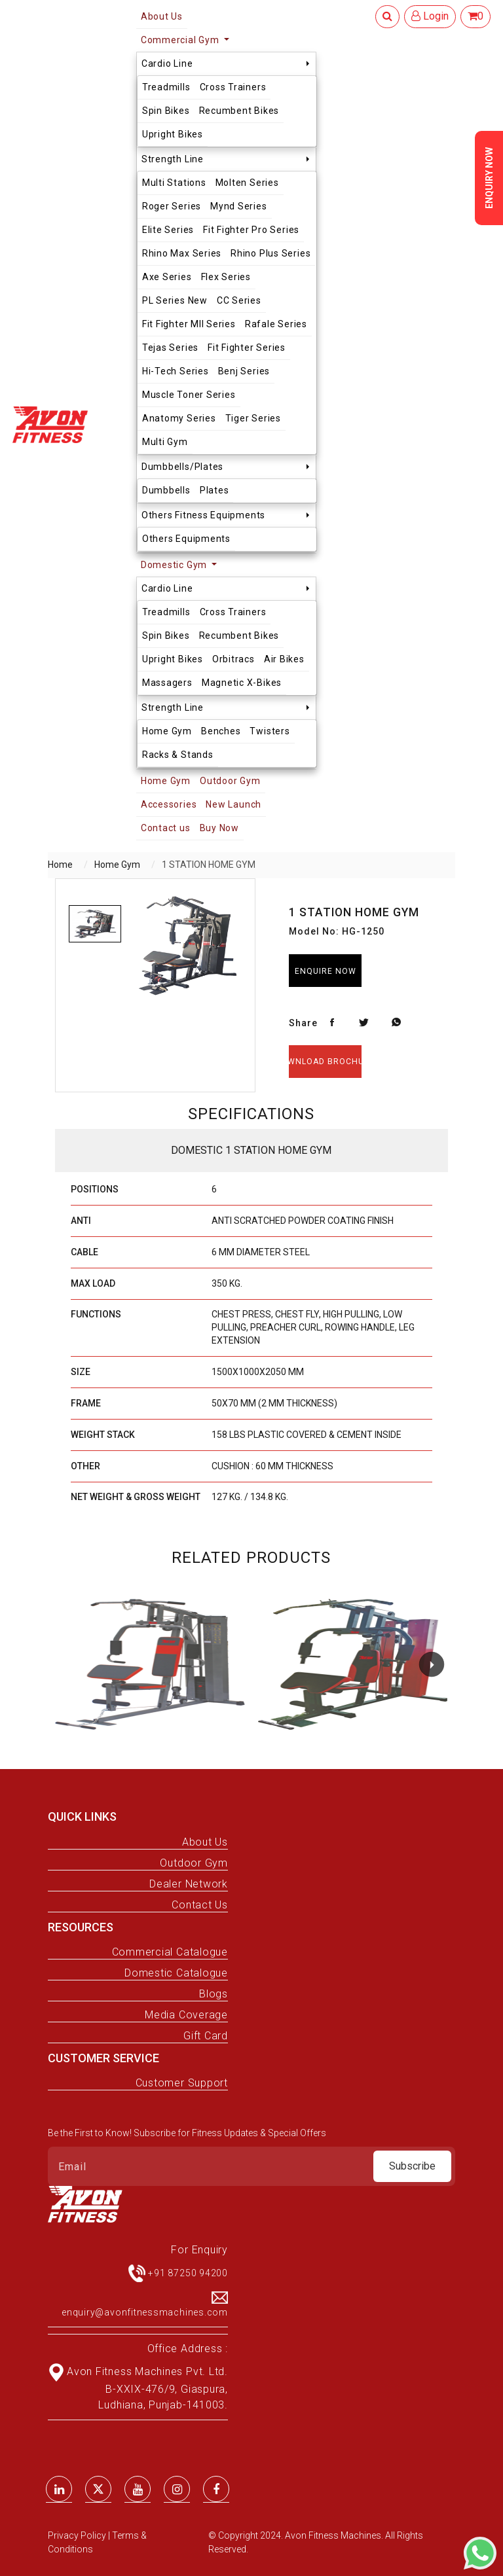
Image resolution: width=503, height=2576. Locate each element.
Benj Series (244, 371)
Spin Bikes (166, 110)
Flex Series (226, 277)
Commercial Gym (181, 40)
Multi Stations (174, 182)
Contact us (166, 828)
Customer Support (182, 2083)
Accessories (168, 804)
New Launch (233, 804)
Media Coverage (186, 2015)
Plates (214, 490)
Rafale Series (276, 324)
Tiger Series (253, 418)
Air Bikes (284, 659)
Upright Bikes (172, 134)
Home (60, 864)
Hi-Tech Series (175, 371)
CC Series (239, 300)
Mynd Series (238, 206)
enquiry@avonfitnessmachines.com (145, 2312)
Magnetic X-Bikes (242, 682)
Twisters (269, 731)
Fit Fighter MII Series (189, 324)
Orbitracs (233, 659)
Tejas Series (170, 347)
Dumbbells (166, 490)
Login (430, 16)
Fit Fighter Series (247, 347)
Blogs (213, 1994)
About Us (205, 1842)
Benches (220, 731)
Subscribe (412, 2166)
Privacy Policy (78, 2535)
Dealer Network (188, 1884)
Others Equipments (186, 538)
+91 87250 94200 (188, 2273)
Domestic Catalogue (176, 1973)
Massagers (167, 682)
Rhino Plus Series (270, 253)
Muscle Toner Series (189, 394)
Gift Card (205, 2036)
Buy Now (219, 828)
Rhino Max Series (181, 253)
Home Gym (167, 731)
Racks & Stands (178, 754)
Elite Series (168, 229)
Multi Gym (165, 442)
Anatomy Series (179, 418)
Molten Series (247, 182)
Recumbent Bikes (239, 110)
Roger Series (171, 206)
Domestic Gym (175, 565)
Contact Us (200, 1905)
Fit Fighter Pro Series (251, 229)
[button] (432, 1664)
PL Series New (175, 300)
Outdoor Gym (230, 781)
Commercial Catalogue (170, 1952)
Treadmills (166, 87)
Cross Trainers (233, 87)
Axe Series (167, 277)
